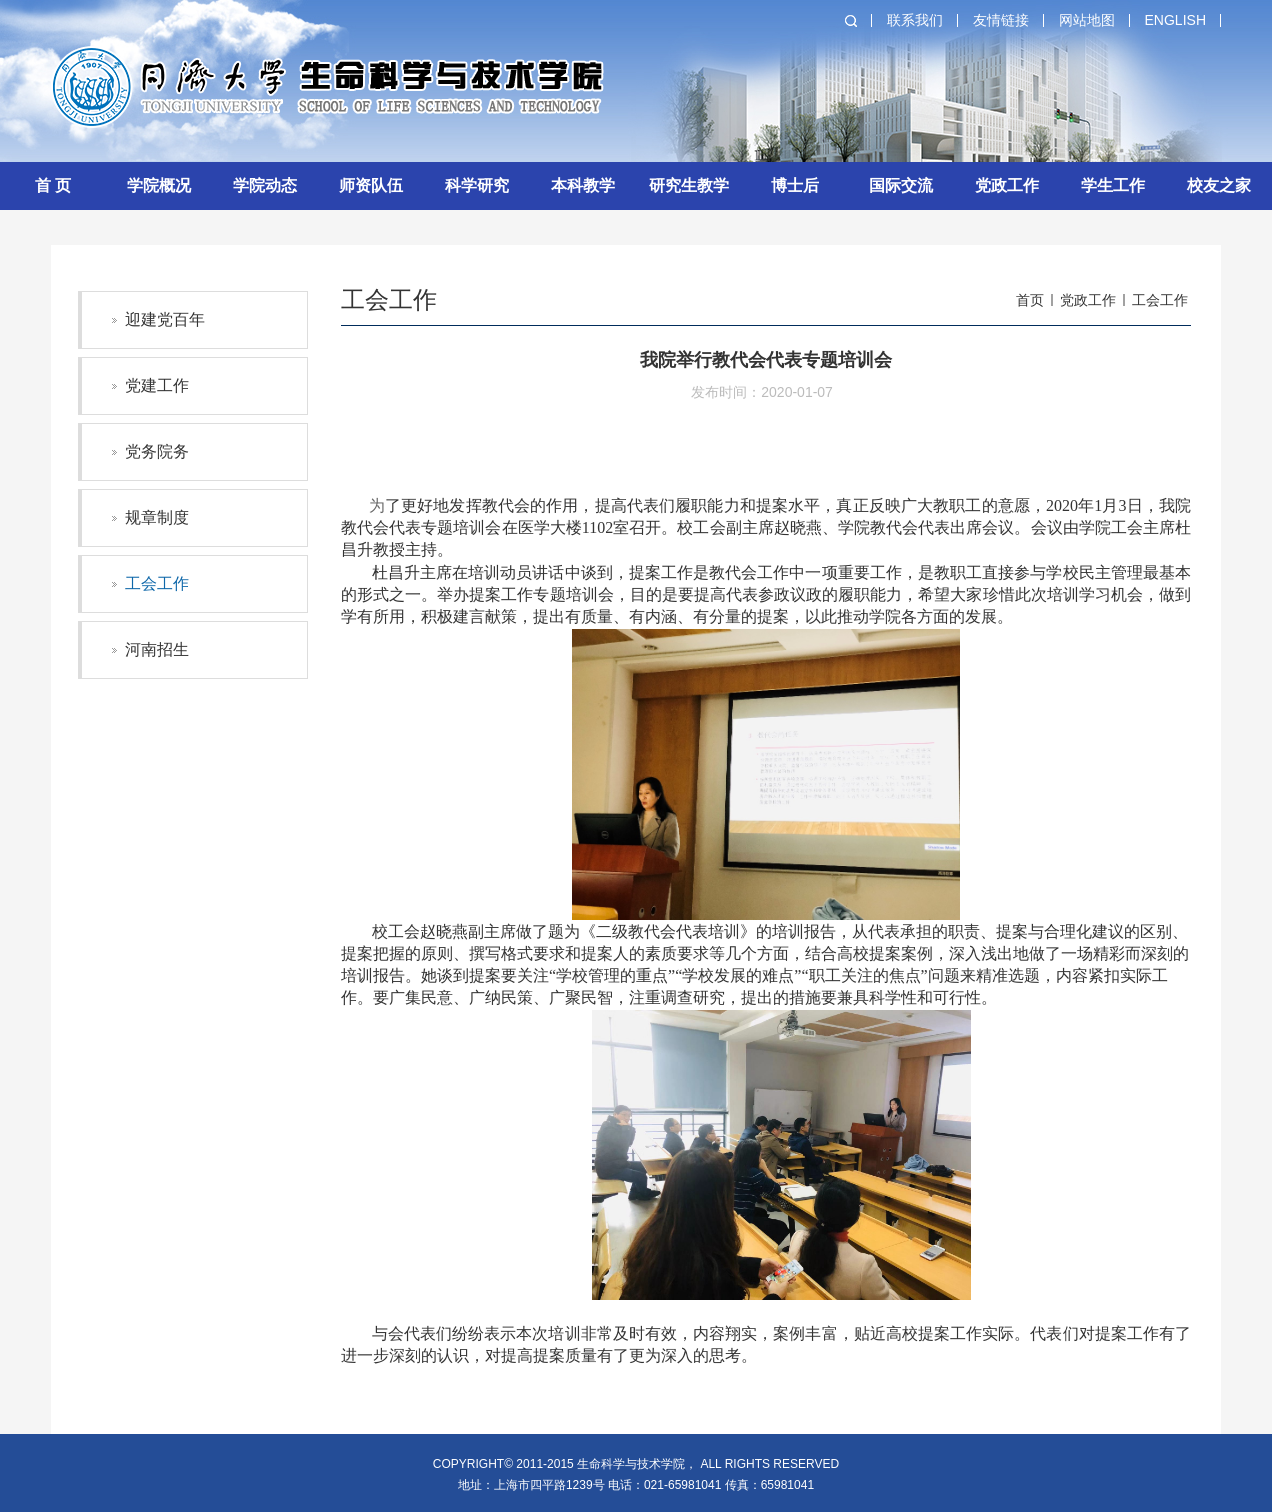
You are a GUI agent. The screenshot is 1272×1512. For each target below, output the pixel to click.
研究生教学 (689, 185)
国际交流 (901, 185)
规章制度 (157, 517)
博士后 (795, 185)
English (1175, 20)
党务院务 (157, 451)
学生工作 (1113, 185)
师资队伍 (371, 185)
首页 (1030, 300)
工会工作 (157, 583)
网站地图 (1087, 20)
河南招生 (157, 649)
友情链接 (1001, 20)
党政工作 (1007, 185)
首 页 (53, 185)
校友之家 (1219, 185)
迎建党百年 (165, 319)
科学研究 (477, 185)
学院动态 (265, 185)
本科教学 (583, 185)
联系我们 (915, 20)
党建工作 (157, 385)
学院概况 (159, 185)
